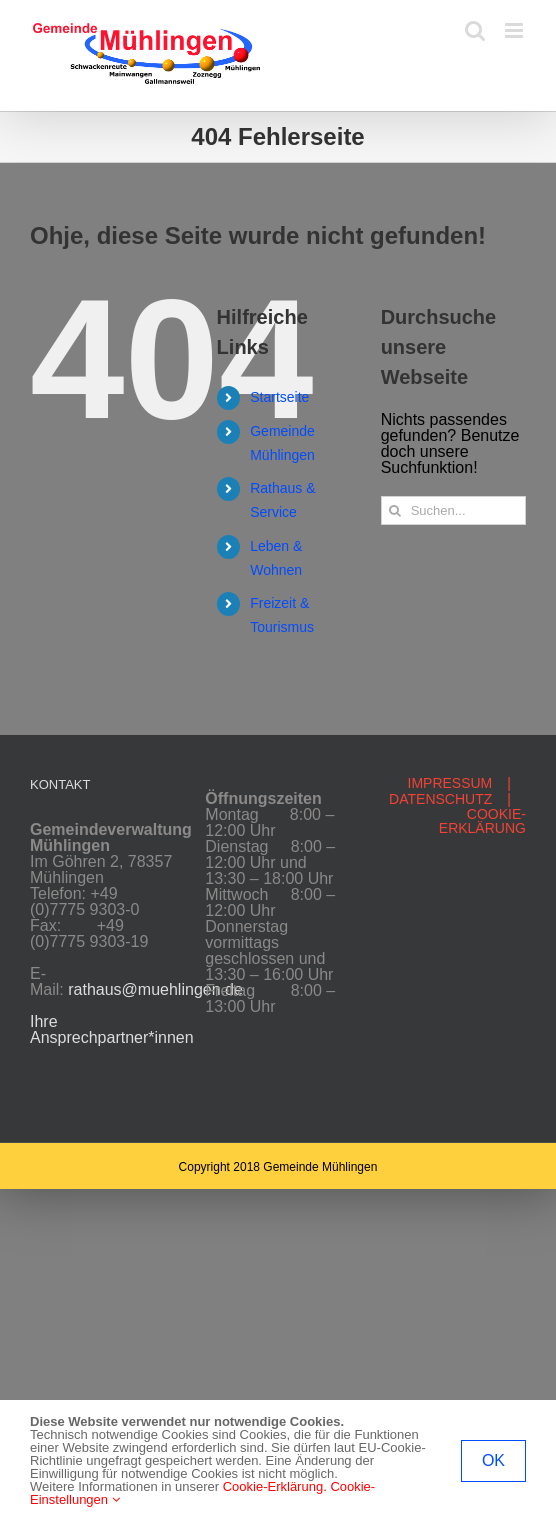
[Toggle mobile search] (475, 30)
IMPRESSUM (450, 783)
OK (493, 1460)
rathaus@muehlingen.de (155, 989)
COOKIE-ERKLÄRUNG (482, 821)
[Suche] (395, 510)
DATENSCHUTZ (440, 799)
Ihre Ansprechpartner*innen (112, 1029)
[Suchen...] (453, 510)
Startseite (279, 397)
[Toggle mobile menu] (515, 30)
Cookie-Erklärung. (275, 1486)
